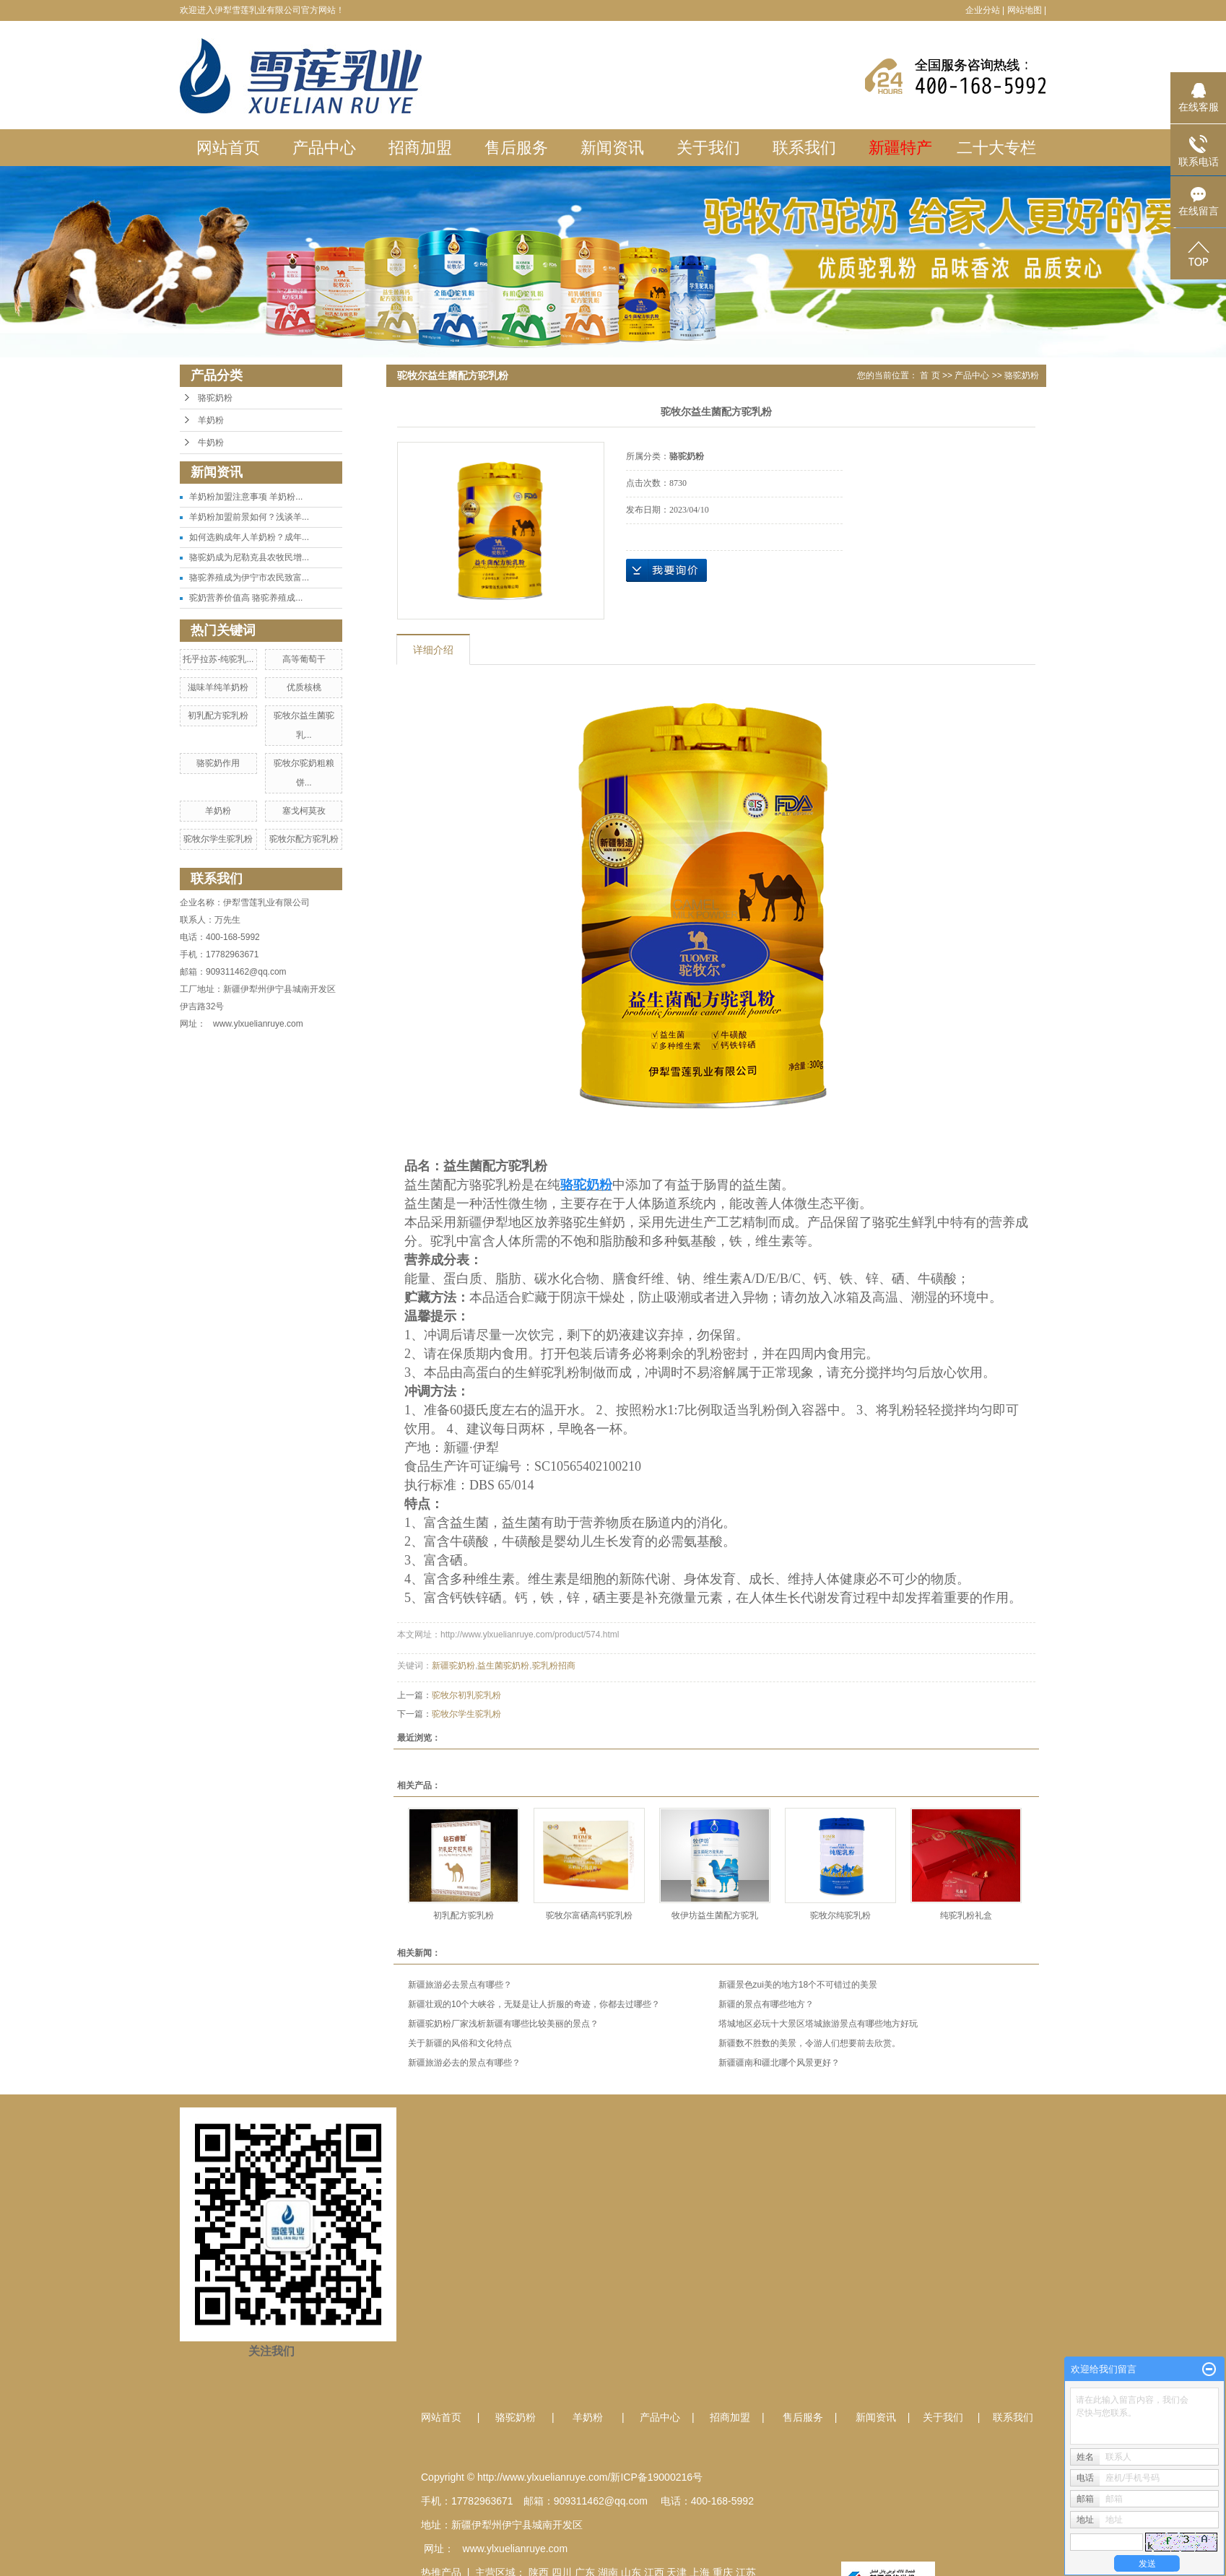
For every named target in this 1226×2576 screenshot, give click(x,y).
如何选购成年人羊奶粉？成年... (249, 537)
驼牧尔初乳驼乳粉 (466, 1695)
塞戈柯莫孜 (304, 811)
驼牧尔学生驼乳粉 (218, 839)
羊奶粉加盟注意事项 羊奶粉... (246, 497)
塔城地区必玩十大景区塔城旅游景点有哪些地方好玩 (818, 2024)
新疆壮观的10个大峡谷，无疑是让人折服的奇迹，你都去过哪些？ (534, 2004)
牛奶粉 (211, 443)
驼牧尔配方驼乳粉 (304, 839)
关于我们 (708, 148)
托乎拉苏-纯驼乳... (218, 659)
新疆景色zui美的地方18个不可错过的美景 (798, 1985)
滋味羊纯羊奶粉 (218, 687)
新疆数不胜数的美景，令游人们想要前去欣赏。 (809, 2043)
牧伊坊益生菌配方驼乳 (714, 1915)
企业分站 (982, 10)
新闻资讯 (612, 148)
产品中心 (324, 148)
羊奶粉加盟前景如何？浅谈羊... (249, 517)
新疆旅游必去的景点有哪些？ (464, 2063)
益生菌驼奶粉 (503, 1666)
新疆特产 (900, 148)
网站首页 (228, 148)
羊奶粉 (211, 420)
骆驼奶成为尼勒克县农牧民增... (249, 557)
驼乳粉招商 (553, 1666)
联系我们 (804, 148)
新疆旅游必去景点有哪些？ (460, 1985)
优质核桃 (304, 687)
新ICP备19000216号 (656, 2477)
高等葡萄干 (304, 659)
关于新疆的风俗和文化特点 (460, 2043)
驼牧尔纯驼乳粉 (840, 1915)
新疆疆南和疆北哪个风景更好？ (779, 2063)
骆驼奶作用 (218, 763)
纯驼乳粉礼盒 (966, 1915)
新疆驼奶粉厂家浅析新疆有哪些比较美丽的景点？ (503, 2024)
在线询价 (666, 570)
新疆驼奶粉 (453, 1666)
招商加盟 (420, 148)
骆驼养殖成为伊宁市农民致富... (249, 578)
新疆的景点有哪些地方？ (766, 2004)
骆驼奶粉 (215, 398)
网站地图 (1024, 10)
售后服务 (516, 148)
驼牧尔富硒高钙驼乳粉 (589, 1915)
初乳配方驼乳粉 (218, 715)
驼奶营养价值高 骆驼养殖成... (246, 598)
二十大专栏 (996, 148)
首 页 (929, 375)
